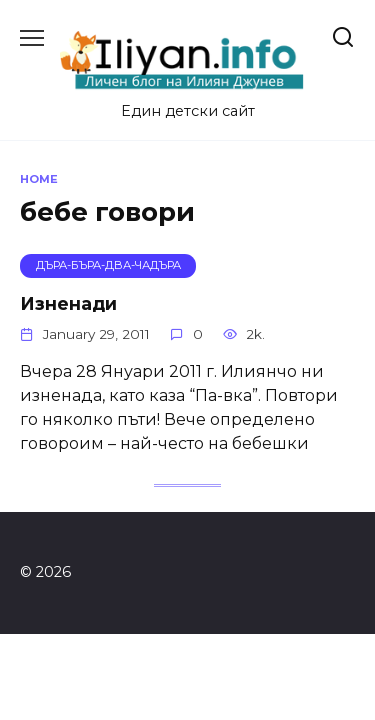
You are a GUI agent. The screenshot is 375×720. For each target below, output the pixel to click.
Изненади (68, 303)
